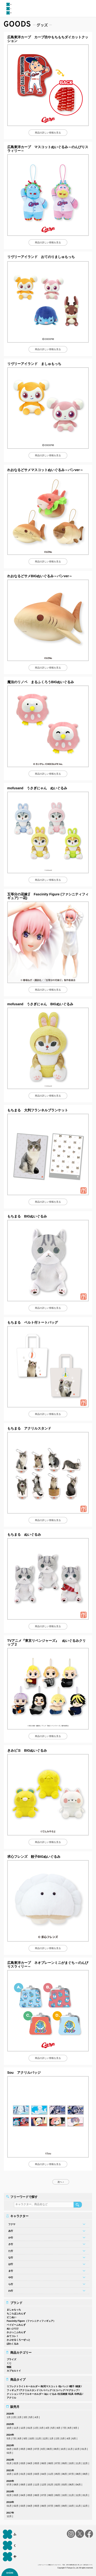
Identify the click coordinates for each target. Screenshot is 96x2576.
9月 (75, 2428)
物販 (9, 2367)
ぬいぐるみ (51, 2394)
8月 (70, 2428)
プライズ (11, 2359)
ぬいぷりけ (13, 2328)
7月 (64, 2428)
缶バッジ (63, 2386)
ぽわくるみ (13, 2343)
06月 (30, 2449)
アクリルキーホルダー (32, 2394)
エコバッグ (59, 2390)
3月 (25, 2417)
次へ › (61, 2182)
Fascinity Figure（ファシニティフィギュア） (31, 2321)
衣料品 (78, 2394)
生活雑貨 (62, 2394)
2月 (14, 2417)
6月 (59, 2428)
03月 (16, 2449)
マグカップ (72, 2390)
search (84, 5)
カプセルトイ (14, 2370)
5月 (31, 2417)
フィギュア (13, 2390)
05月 (23, 2449)
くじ (9, 2363)
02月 (9, 2452)
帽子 (72, 2386)
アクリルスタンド (29, 2390)
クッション (13, 2394)
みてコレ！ (13, 2336)
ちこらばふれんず (16, 2313)
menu (91, 5)
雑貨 (78, 2386)
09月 (56, 2449)
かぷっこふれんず (16, 2332)
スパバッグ (46, 2390)
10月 (9, 2428)
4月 (36, 2417)
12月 (23, 2428)
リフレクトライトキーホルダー (23, 2386)
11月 (16, 2428)
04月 (9, 2449)
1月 (8, 2417)
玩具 (71, 2394)
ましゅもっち (14, 2309)
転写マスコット (49, 2386)
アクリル (11, 2397)
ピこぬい (11, 2317)
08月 (49, 2449)
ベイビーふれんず (16, 2324)
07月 (36, 2449)
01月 (30, 2428)
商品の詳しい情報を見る (48, 132)
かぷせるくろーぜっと (18, 2339)
